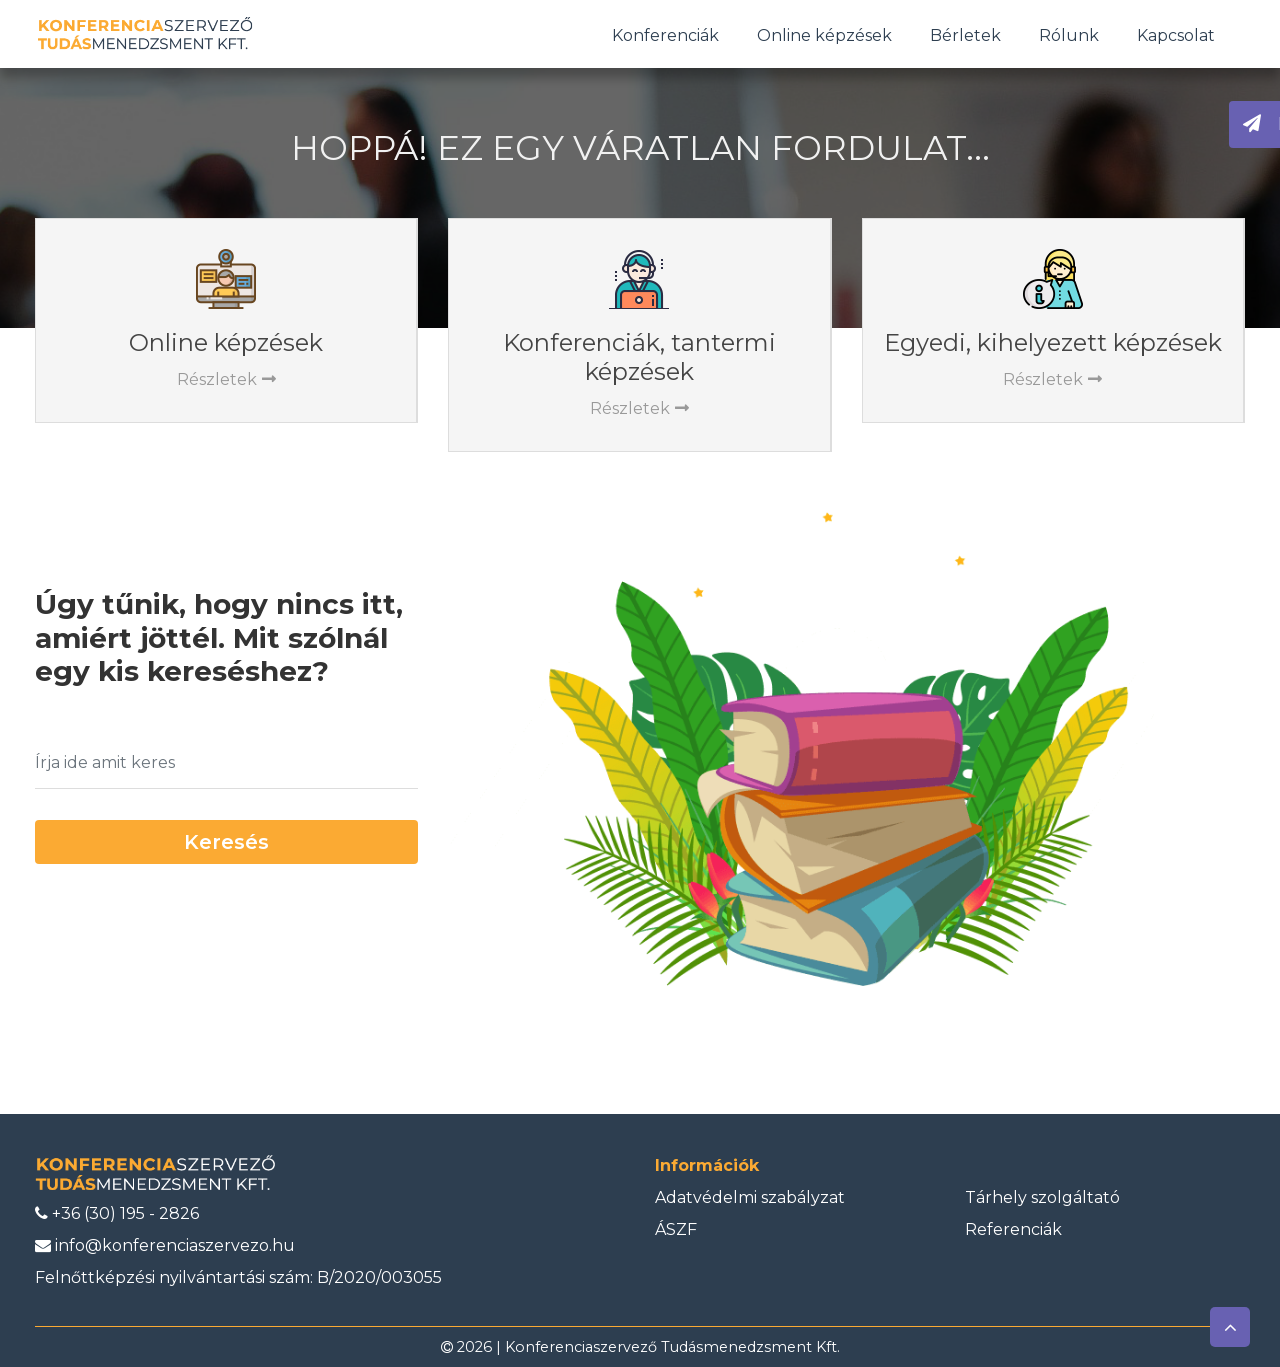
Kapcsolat (1176, 35)
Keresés (226, 842)
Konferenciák (665, 35)
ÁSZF (676, 1229)
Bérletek (965, 35)
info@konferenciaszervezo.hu (165, 1245)
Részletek (226, 379)
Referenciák (1013, 1229)
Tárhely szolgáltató (1042, 1197)
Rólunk (1069, 35)
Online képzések (824, 35)
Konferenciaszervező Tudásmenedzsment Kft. (672, 1347)
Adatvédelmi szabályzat (750, 1197)
